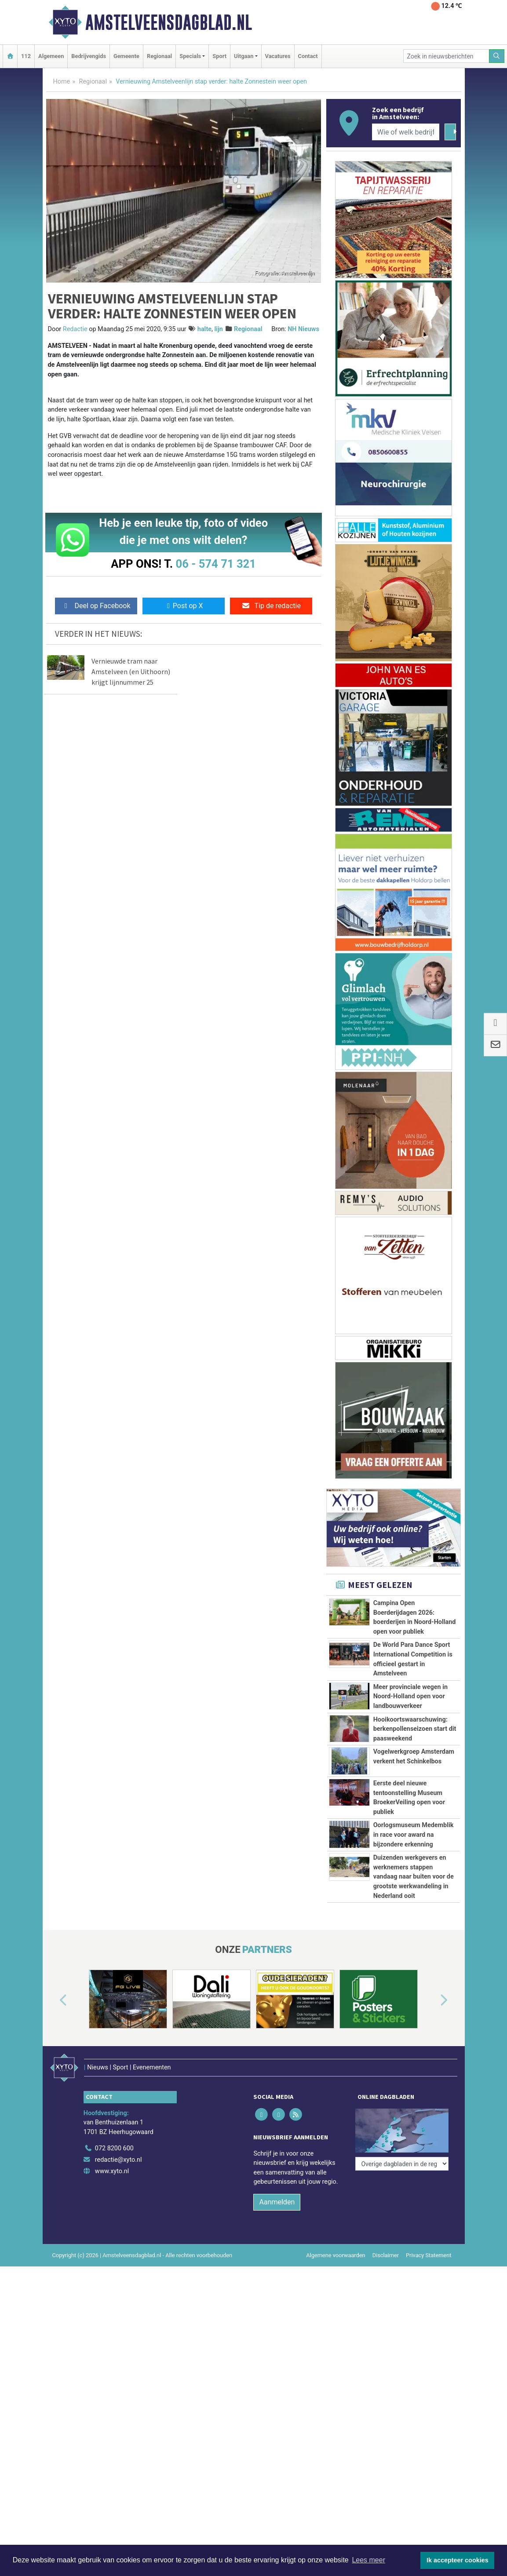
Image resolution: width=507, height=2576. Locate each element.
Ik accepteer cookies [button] (458, 2560)
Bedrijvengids (88, 56)
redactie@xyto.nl (118, 2215)
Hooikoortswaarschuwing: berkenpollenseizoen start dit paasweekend (414, 1729)
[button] (53, 2068)
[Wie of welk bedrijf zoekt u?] (406, 132)
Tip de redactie (271, 606)
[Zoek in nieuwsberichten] (446, 56)
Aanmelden (277, 2257)
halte (204, 329)
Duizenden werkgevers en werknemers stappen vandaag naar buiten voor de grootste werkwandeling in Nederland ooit (413, 1876)
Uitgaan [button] (243, 56)
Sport (219, 56)
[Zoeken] (497, 56)
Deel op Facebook (96, 606)
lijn (218, 329)
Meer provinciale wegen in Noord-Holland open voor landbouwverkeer (410, 1696)
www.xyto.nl (112, 2226)
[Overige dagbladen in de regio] (402, 2185)
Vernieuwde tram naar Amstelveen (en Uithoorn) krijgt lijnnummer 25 (130, 671)
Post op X (183, 606)
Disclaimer (385, 2310)
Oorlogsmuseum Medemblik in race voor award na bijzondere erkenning (413, 1834)
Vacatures (278, 56)
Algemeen (51, 56)
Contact (308, 56)
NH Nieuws (303, 329)
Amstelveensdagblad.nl (168, 22)
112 (26, 56)
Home (61, 81)
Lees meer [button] (368, 2560)
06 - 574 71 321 (216, 563)
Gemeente (126, 56)
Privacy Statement (429, 2310)
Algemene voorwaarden (335, 2310)
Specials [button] (190, 56)
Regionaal (159, 56)
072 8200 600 (114, 2203)
